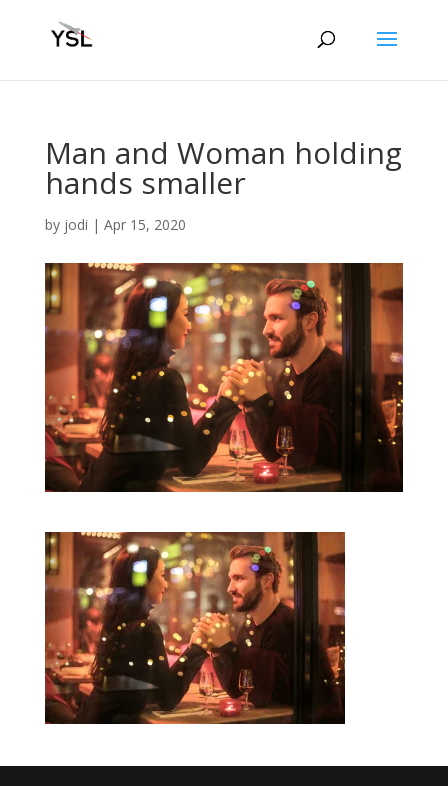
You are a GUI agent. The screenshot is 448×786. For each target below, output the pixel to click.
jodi (76, 224)
